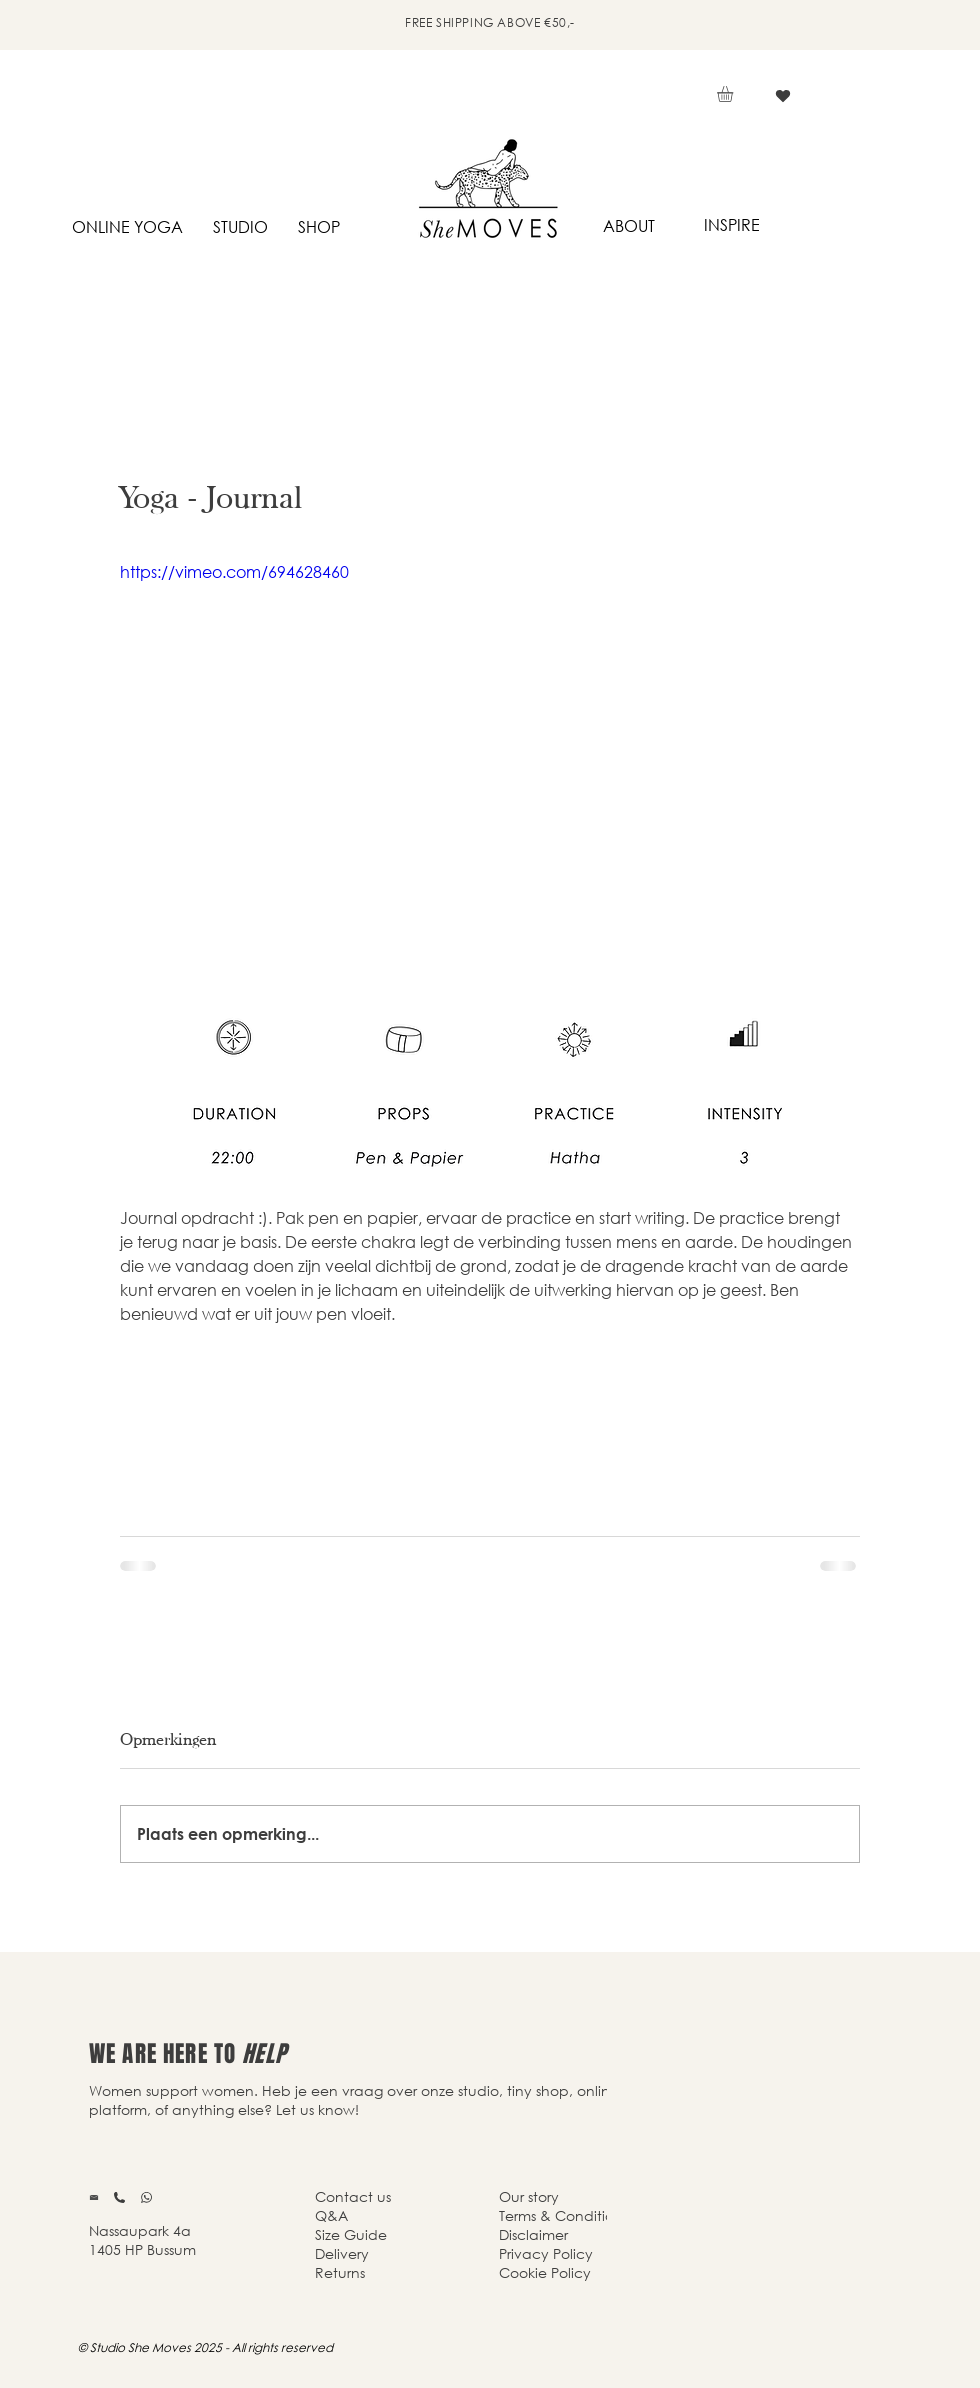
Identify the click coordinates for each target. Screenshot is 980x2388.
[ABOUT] (628, 226)
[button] (734, 94)
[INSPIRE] (731, 225)
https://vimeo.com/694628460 (234, 571)
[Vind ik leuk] (782, 96)
